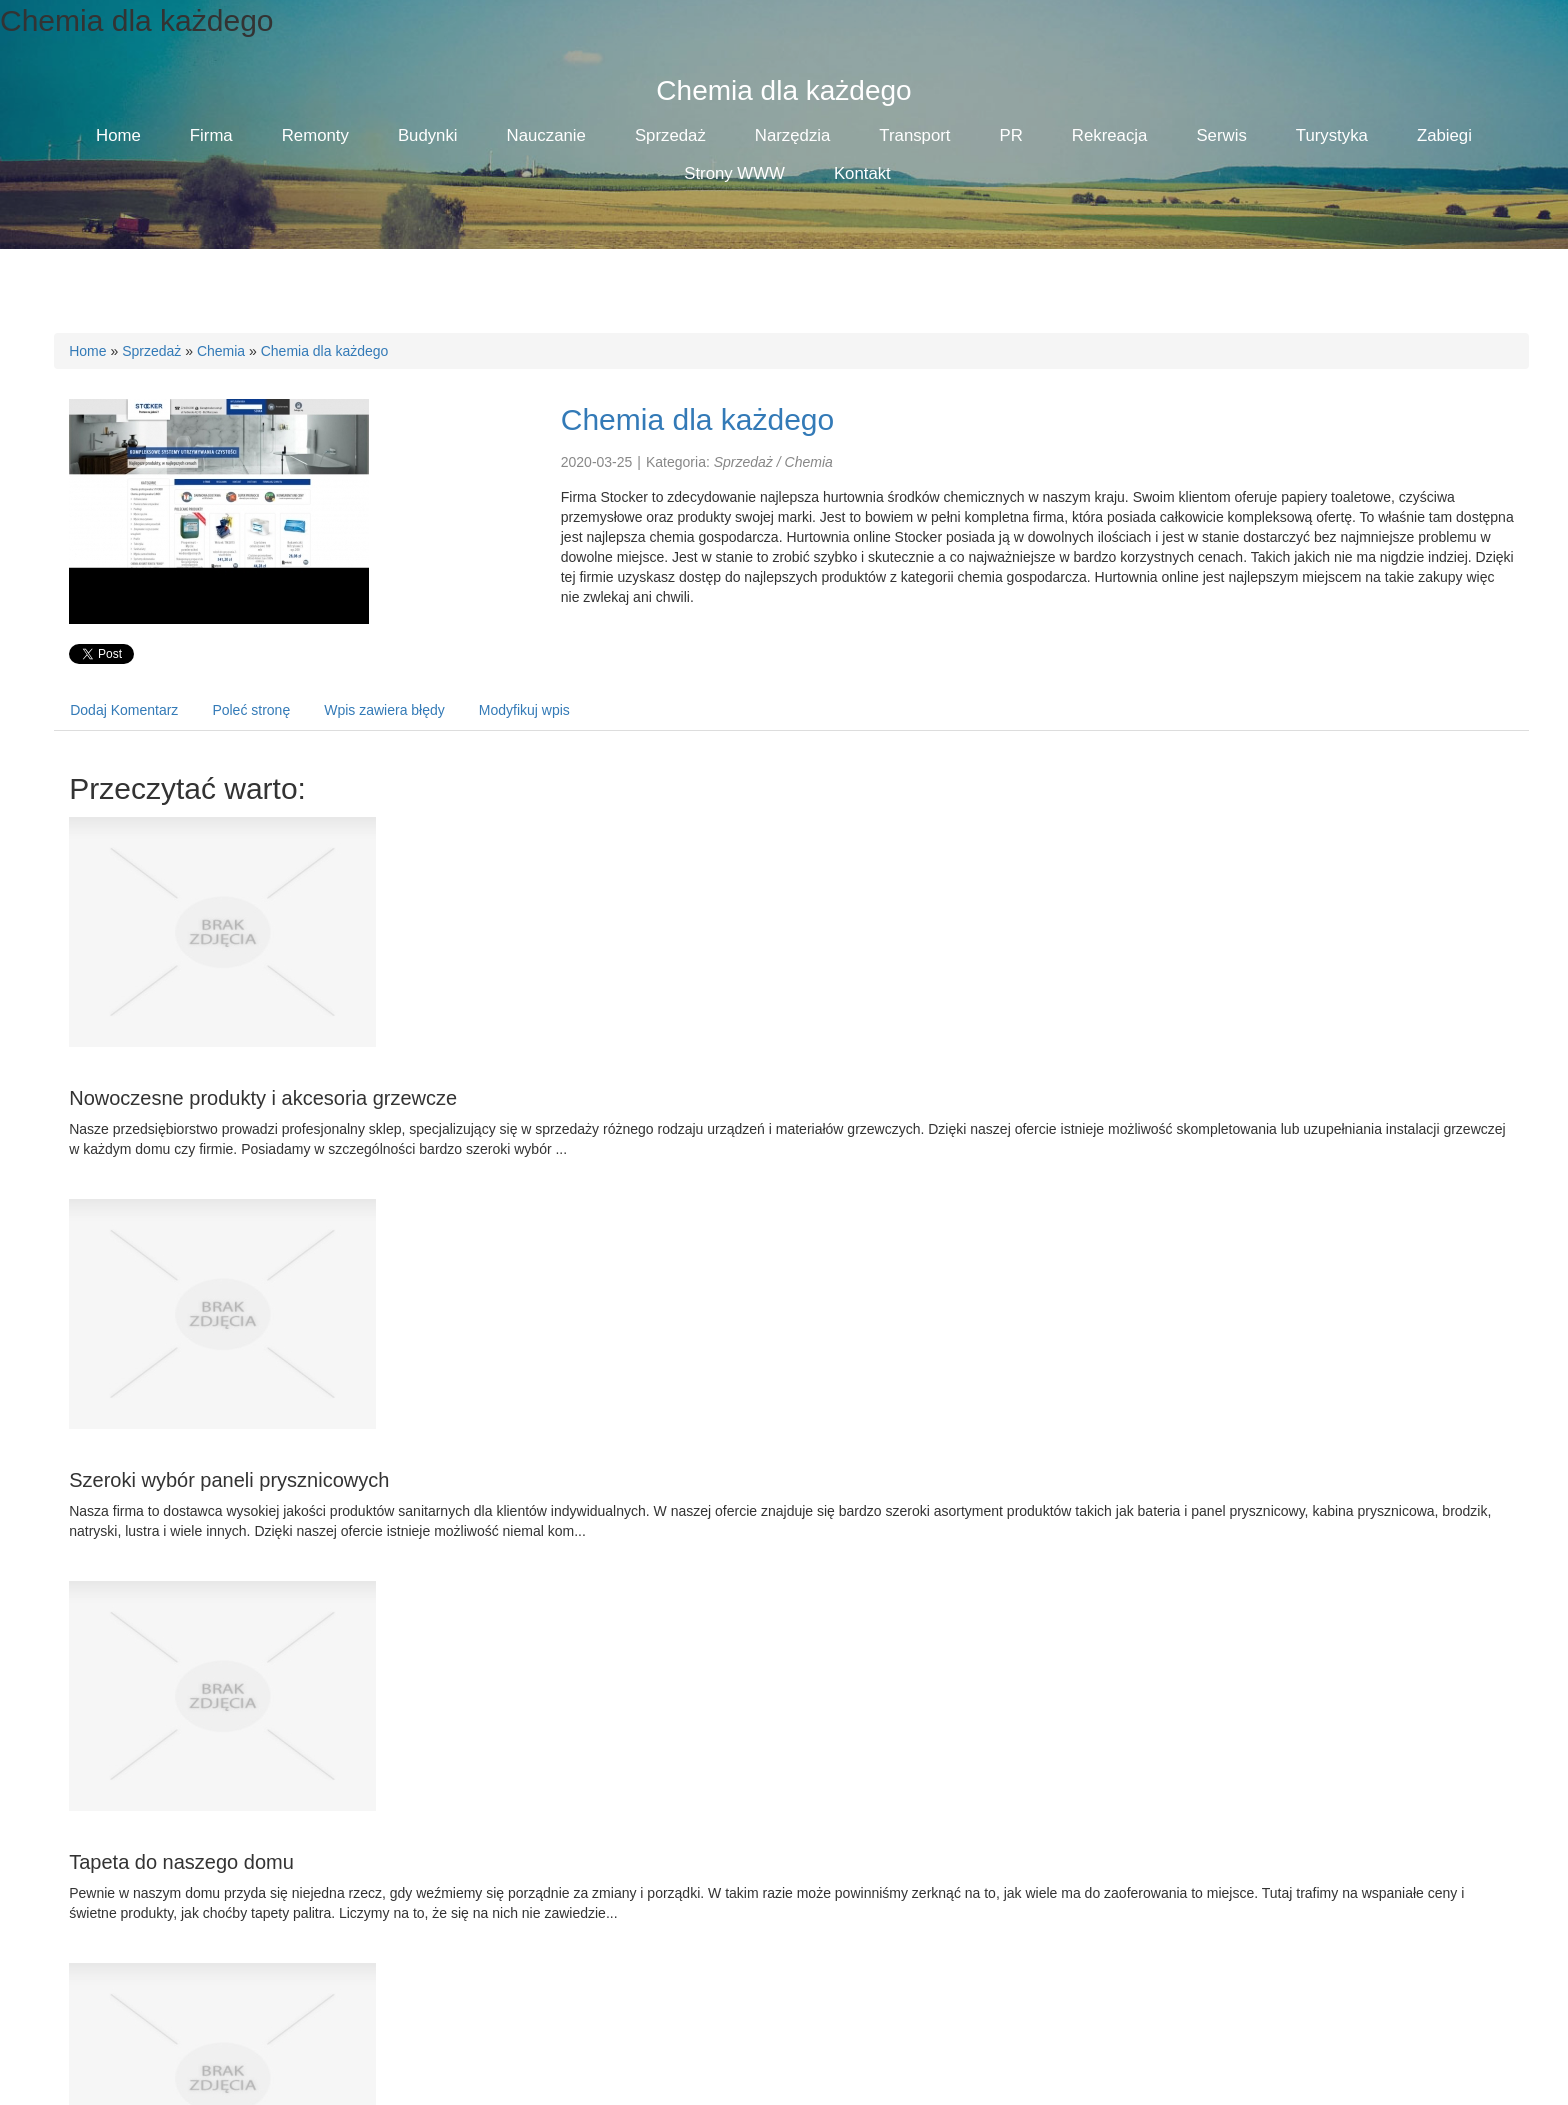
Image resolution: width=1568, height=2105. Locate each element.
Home (87, 351)
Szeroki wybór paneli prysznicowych (229, 1480)
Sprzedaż (151, 351)
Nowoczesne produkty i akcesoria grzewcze (263, 1098)
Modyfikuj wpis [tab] (524, 710)
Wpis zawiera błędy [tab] (384, 710)
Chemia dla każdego (325, 351)
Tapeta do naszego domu (181, 1862)
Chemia (221, 351)
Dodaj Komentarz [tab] (124, 710)
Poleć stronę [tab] (251, 710)
